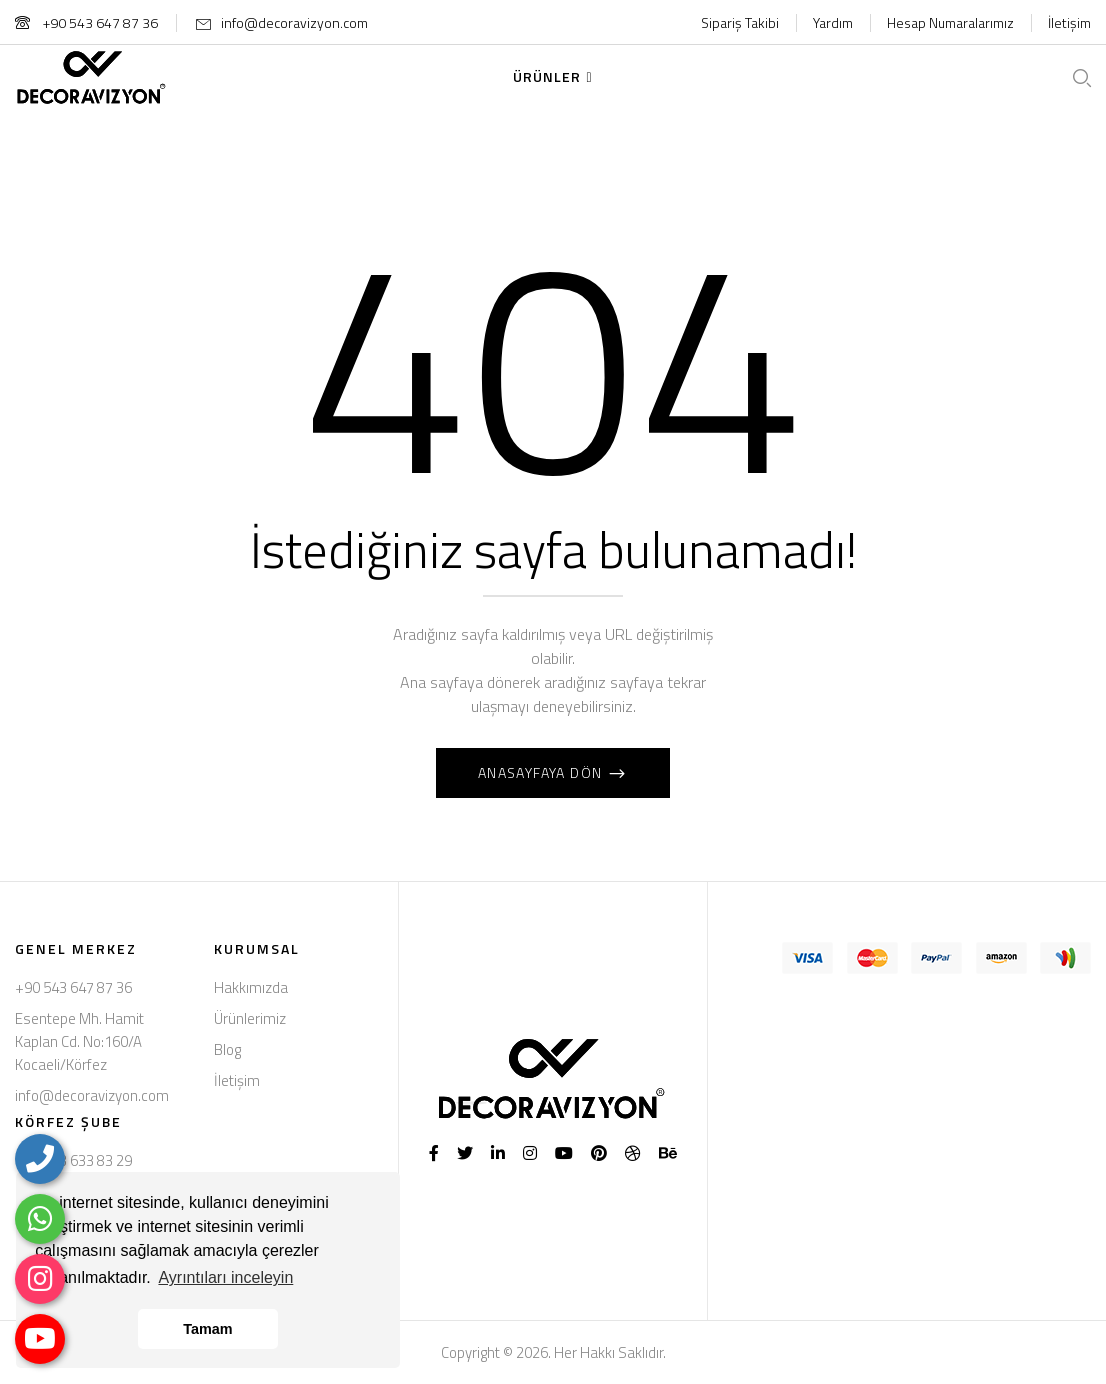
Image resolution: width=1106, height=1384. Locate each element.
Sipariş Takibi (740, 22)
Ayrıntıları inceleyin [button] (225, 1277)
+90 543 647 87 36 (86, 22)
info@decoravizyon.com (294, 22)
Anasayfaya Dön (542, 772)
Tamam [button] (207, 1329)
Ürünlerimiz (250, 1018)
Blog (227, 1049)
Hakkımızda (251, 987)
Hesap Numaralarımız (950, 22)
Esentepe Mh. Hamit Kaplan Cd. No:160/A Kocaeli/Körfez (79, 1041)
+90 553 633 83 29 (73, 1160)
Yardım (833, 22)
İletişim (1069, 22)
